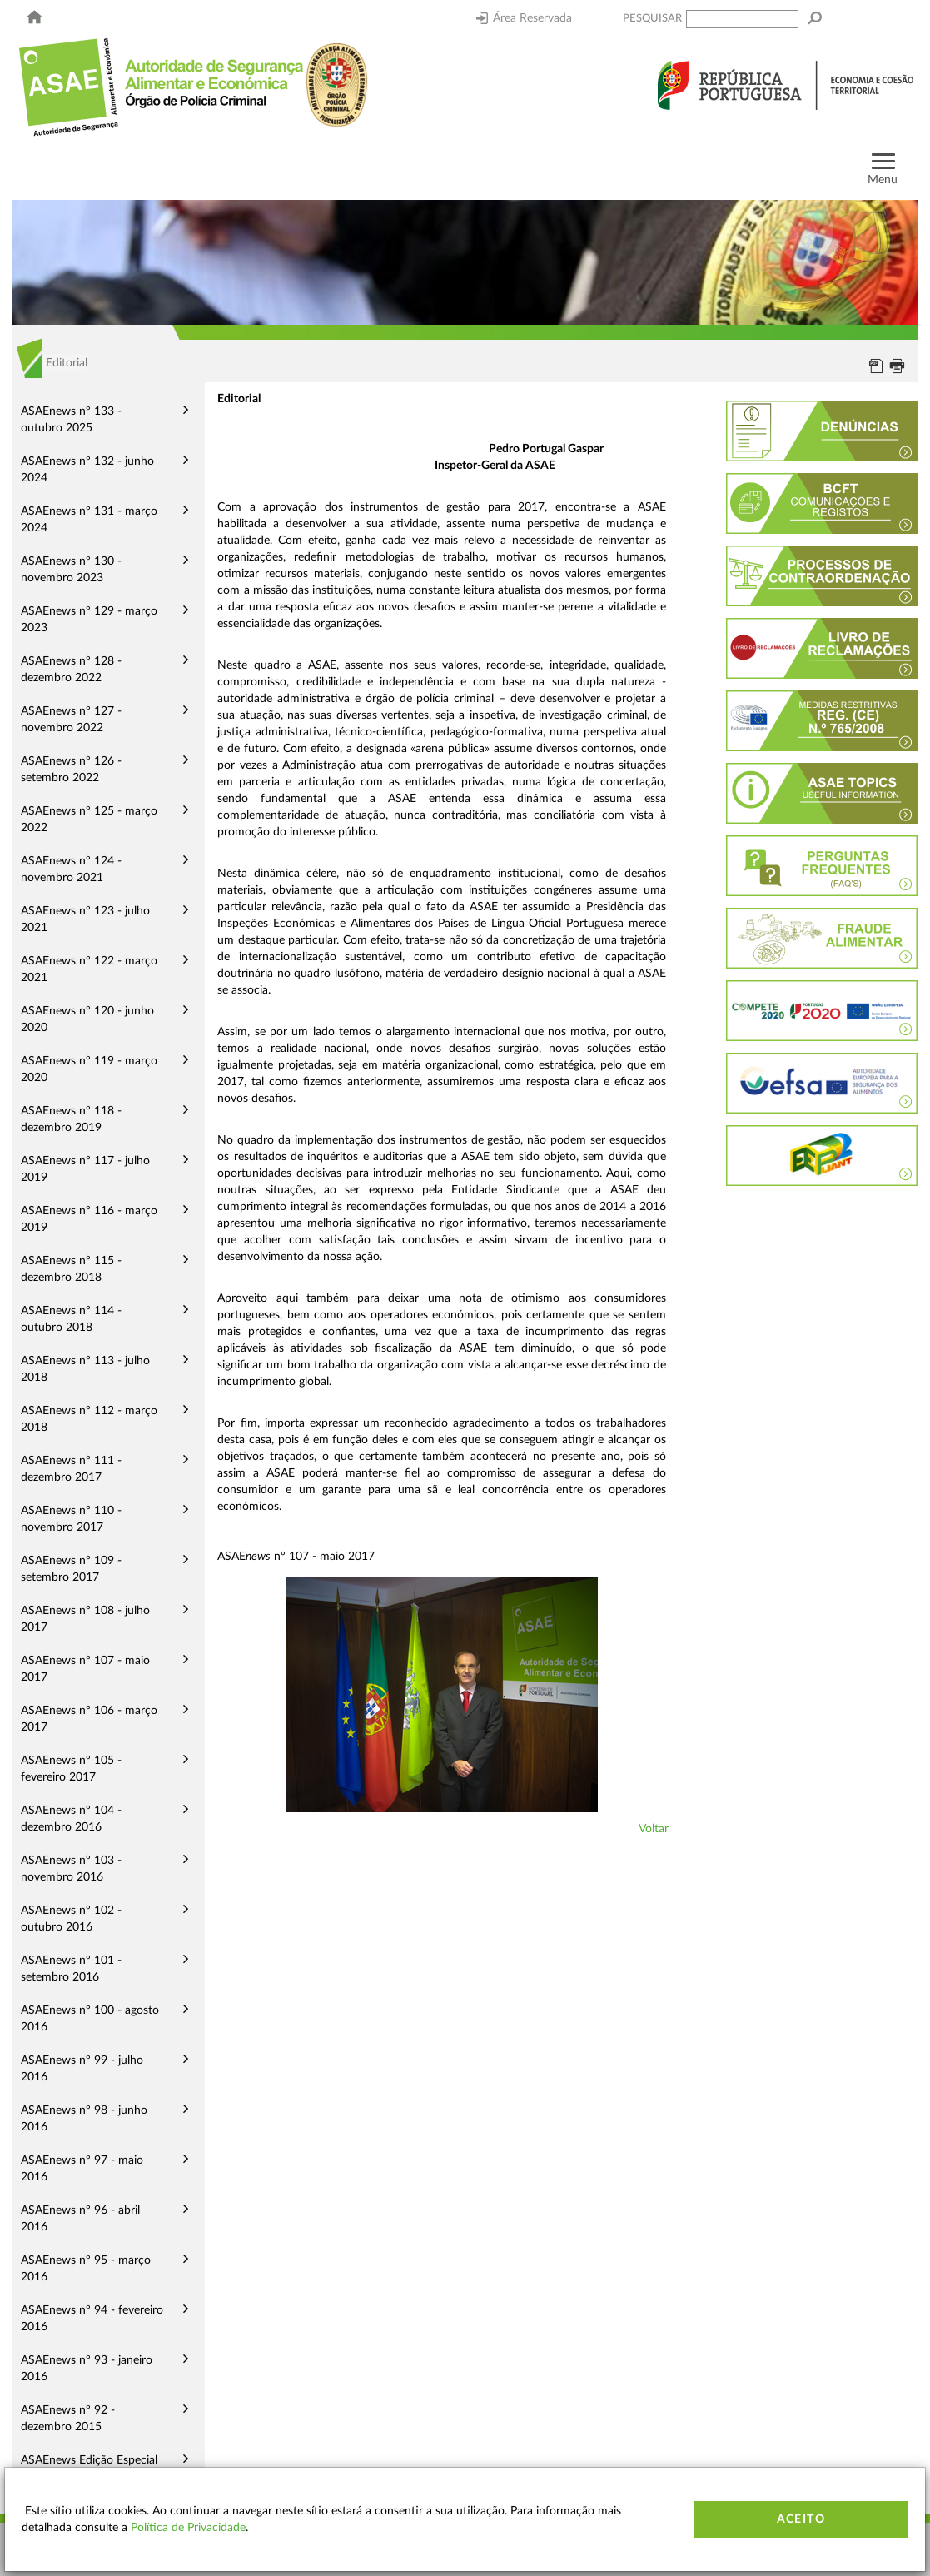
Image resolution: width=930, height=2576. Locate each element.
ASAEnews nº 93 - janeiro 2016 (86, 2368)
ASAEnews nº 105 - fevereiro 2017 (71, 1769)
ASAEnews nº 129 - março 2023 (89, 619)
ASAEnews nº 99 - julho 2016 (82, 2069)
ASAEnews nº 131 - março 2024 (89, 520)
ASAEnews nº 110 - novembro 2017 (71, 1519)
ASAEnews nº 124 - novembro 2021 (71, 869)
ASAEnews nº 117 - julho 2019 (85, 1169)
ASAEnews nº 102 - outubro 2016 (71, 1919)
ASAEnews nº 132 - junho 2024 (87, 470)
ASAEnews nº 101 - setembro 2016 (71, 1969)
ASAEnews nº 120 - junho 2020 (87, 1019)
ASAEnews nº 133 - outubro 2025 (71, 420)
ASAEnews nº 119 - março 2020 (89, 1069)
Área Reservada (524, 18)
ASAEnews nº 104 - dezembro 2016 (71, 1819)
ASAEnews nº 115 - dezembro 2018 (71, 1269)
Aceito (801, 2519)
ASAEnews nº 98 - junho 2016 (84, 2119)
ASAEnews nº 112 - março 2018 (89, 1419)
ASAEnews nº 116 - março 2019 (89, 1219)
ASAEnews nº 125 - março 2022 (89, 819)
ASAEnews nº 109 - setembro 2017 (71, 1569)
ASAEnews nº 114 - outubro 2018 (71, 1319)
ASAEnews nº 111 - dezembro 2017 (71, 1469)
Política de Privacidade (188, 2528)
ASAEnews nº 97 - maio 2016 (82, 2169)
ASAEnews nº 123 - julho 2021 (85, 919)
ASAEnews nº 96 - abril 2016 (80, 2219)
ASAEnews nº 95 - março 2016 (86, 2269)
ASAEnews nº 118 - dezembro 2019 (71, 1119)
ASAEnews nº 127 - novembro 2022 (71, 719)
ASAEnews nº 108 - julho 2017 (85, 1619)
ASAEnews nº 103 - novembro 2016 (71, 1869)
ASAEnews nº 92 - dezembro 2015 (68, 2418)
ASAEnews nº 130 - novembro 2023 (71, 570)
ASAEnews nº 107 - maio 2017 (85, 1669)
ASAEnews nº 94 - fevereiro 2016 (92, 2318)
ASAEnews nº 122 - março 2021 (89, 969)
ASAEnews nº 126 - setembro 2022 (71, 769)
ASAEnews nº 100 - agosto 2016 (90, 2019)
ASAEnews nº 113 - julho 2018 (85, 1369)
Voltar (654, 1829)
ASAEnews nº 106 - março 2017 (89, 1719)
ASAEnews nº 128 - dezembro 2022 (71, 669)
